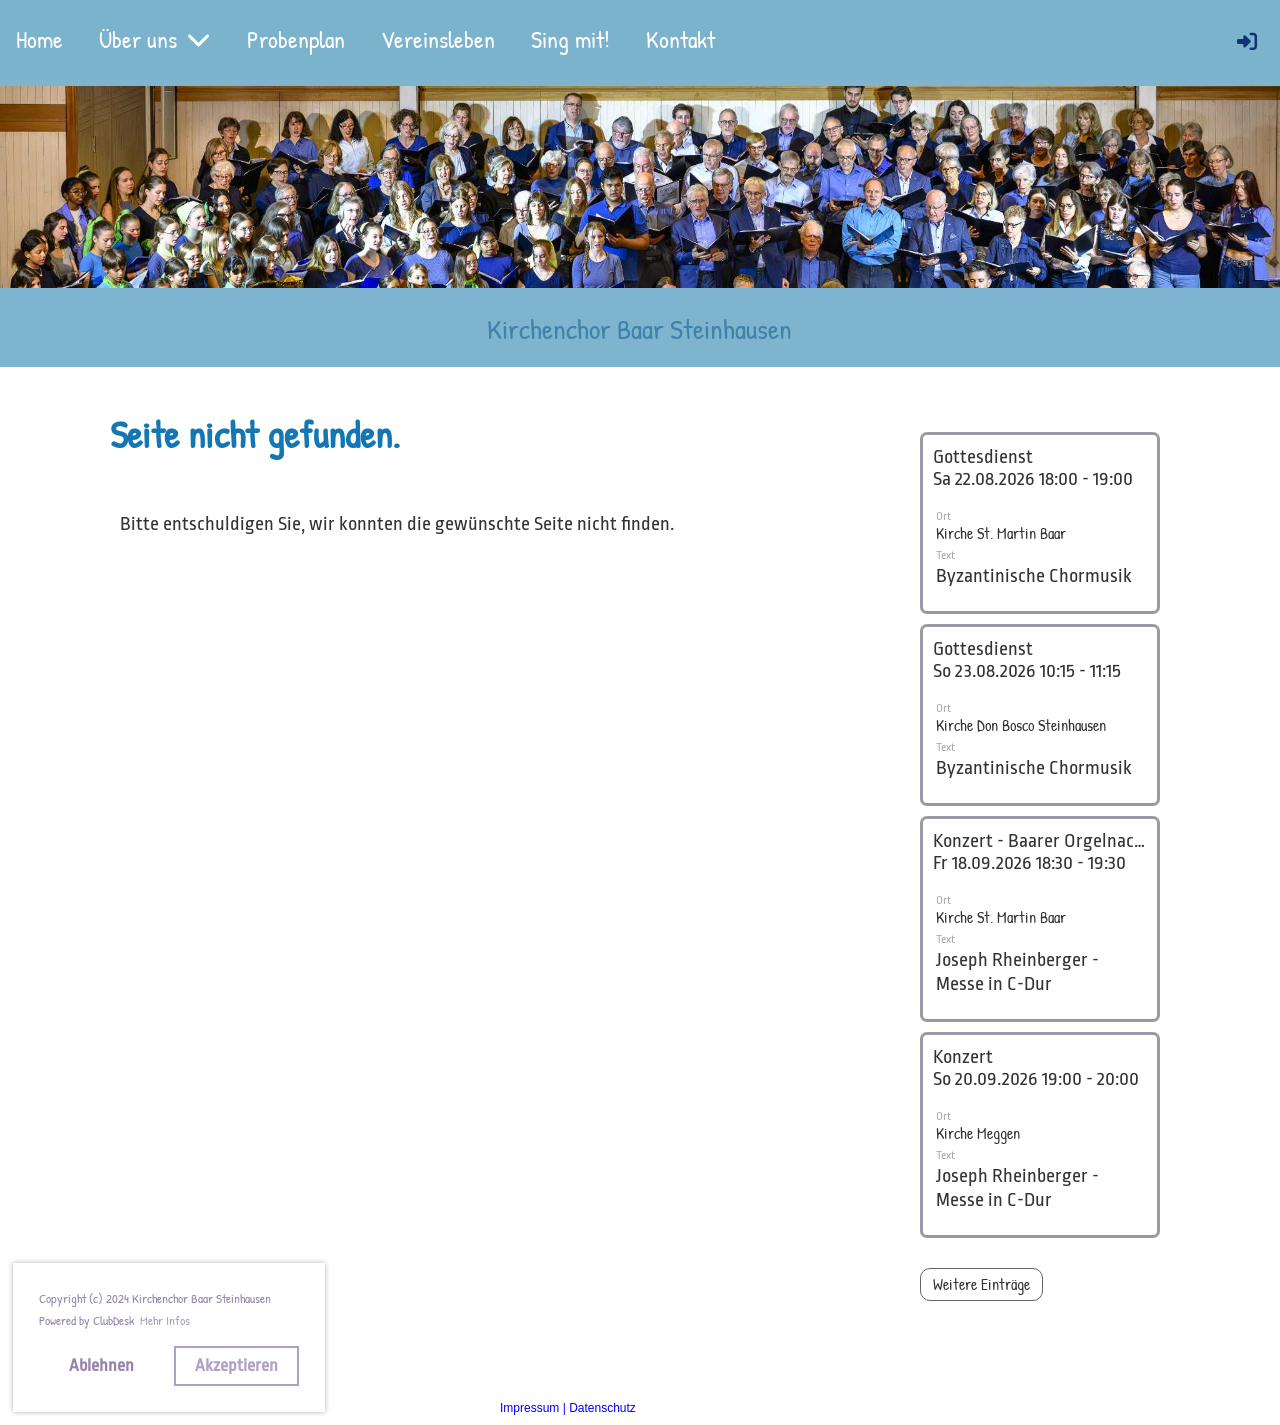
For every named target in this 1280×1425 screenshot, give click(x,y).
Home (39, 39)
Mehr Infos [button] (165, 1320)
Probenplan (296, 39)
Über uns (155, 39)
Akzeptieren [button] (236, 1365)
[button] (1040, 523)
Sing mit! (570, 39)
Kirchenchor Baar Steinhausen (639, 329)
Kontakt (680, 39)
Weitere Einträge (981, 1284)
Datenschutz (602, 1408)
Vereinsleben (438, 39)
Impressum (529, 1408)
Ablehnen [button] (101, 1365)
